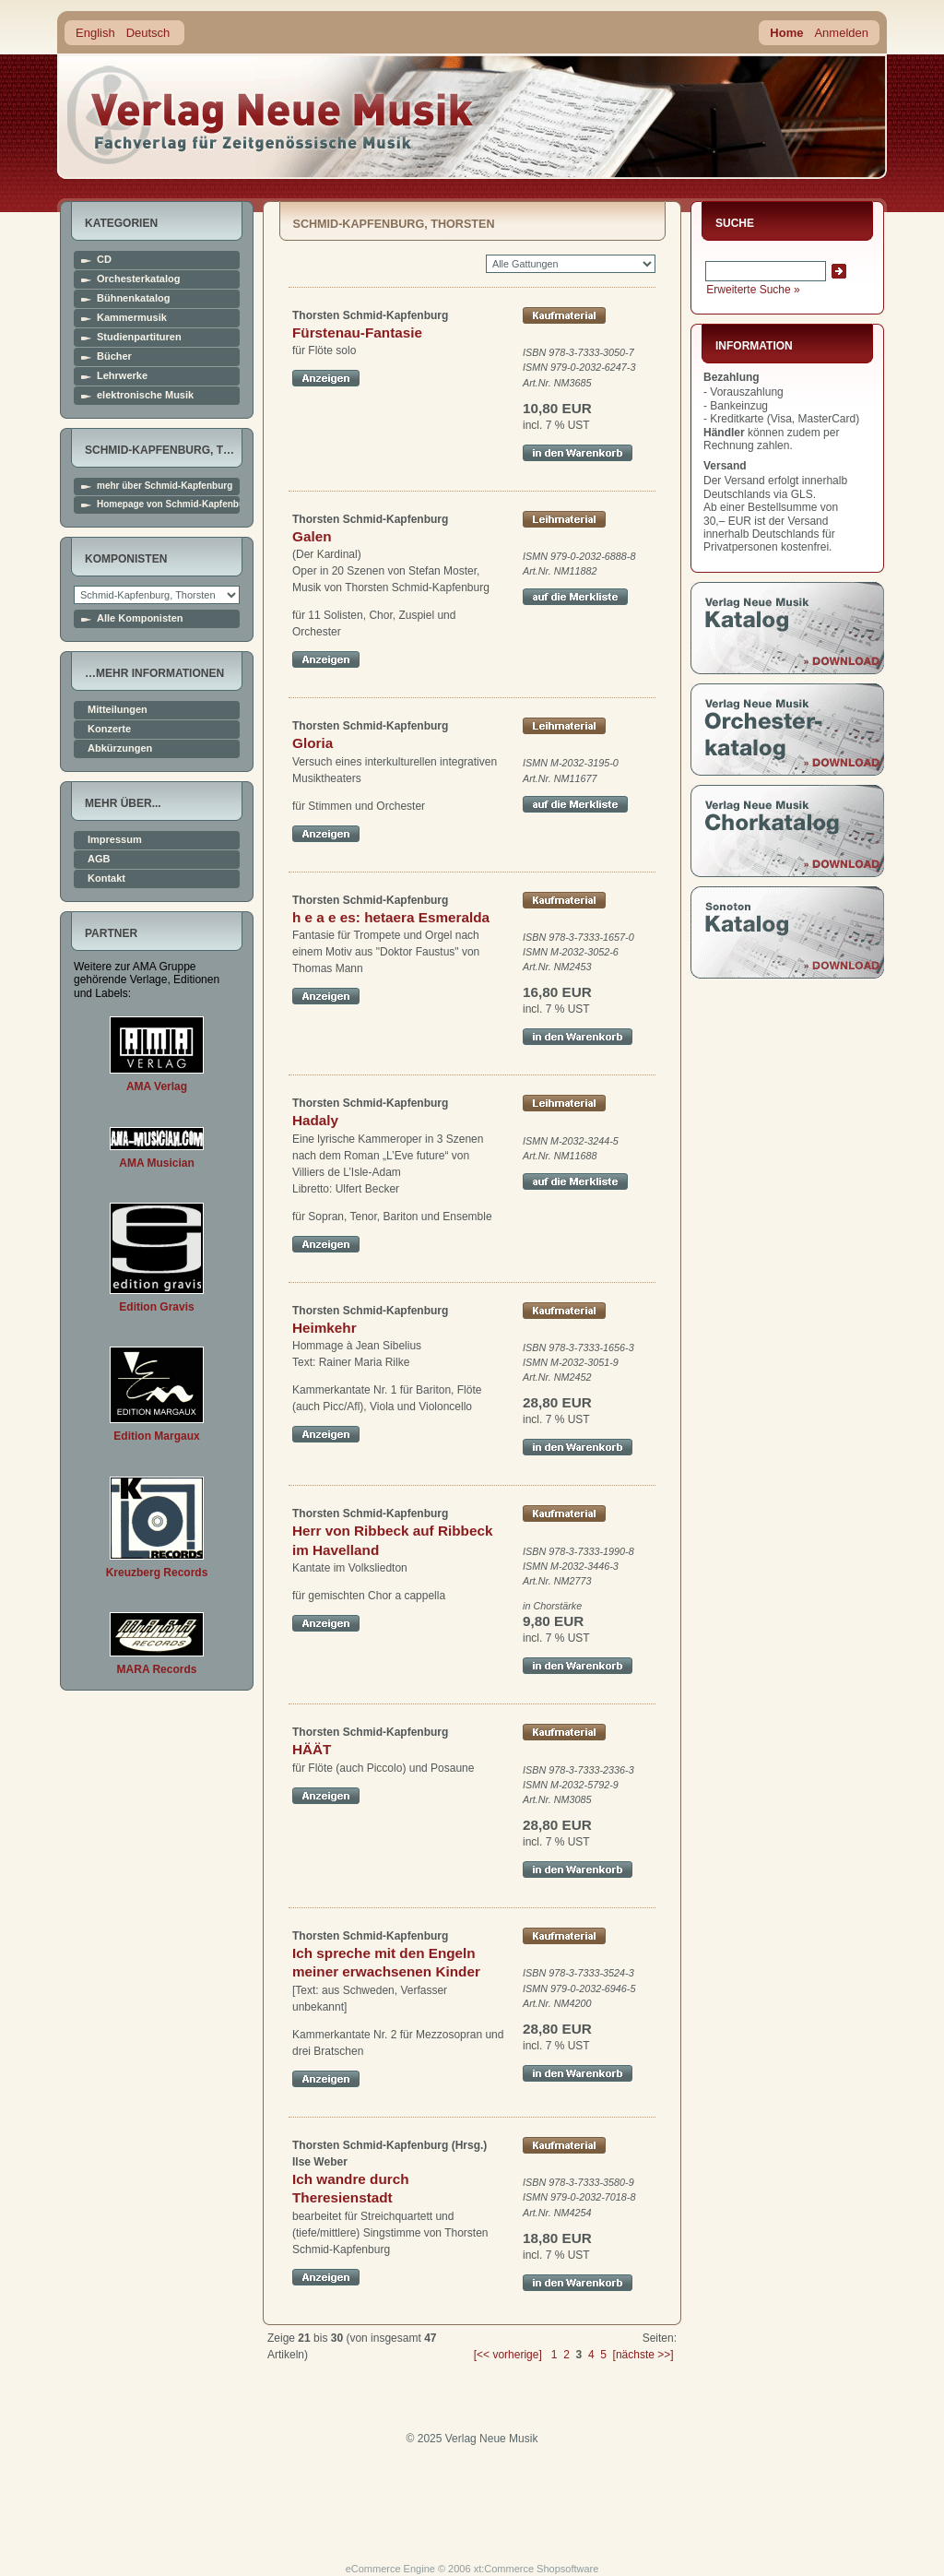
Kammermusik (132, 318)
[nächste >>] (643, 2354)
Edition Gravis (156, 1306)
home (271, 114)
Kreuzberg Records (157, 1572)
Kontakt (106, 878)
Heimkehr (324, 1327)
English (95, 33)
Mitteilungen (118, 710)
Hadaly (315, 1120)
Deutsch (148, 33)
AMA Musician (157, 1163)
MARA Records (157, 1669)
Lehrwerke (122, 376)
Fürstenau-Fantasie (357, 332)
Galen (311, 536)
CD (104, 260)
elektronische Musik (145, 395)
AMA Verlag (156, 1086)
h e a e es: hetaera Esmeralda (391, 917)
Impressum (115, 840)
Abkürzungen (120, 748)
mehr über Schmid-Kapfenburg (164, 486)
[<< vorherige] (508, 2354)
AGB (99, 859)
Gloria (312, 743)
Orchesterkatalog (138, 279)
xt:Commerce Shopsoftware (536, 2568)
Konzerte (109, 729)
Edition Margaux (156, 1436)
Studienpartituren (139, 337)
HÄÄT (311, 1749)
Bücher (114, 356)
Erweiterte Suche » (752, 289)
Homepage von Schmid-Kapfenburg (168, 504)
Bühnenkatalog (133, 298)
